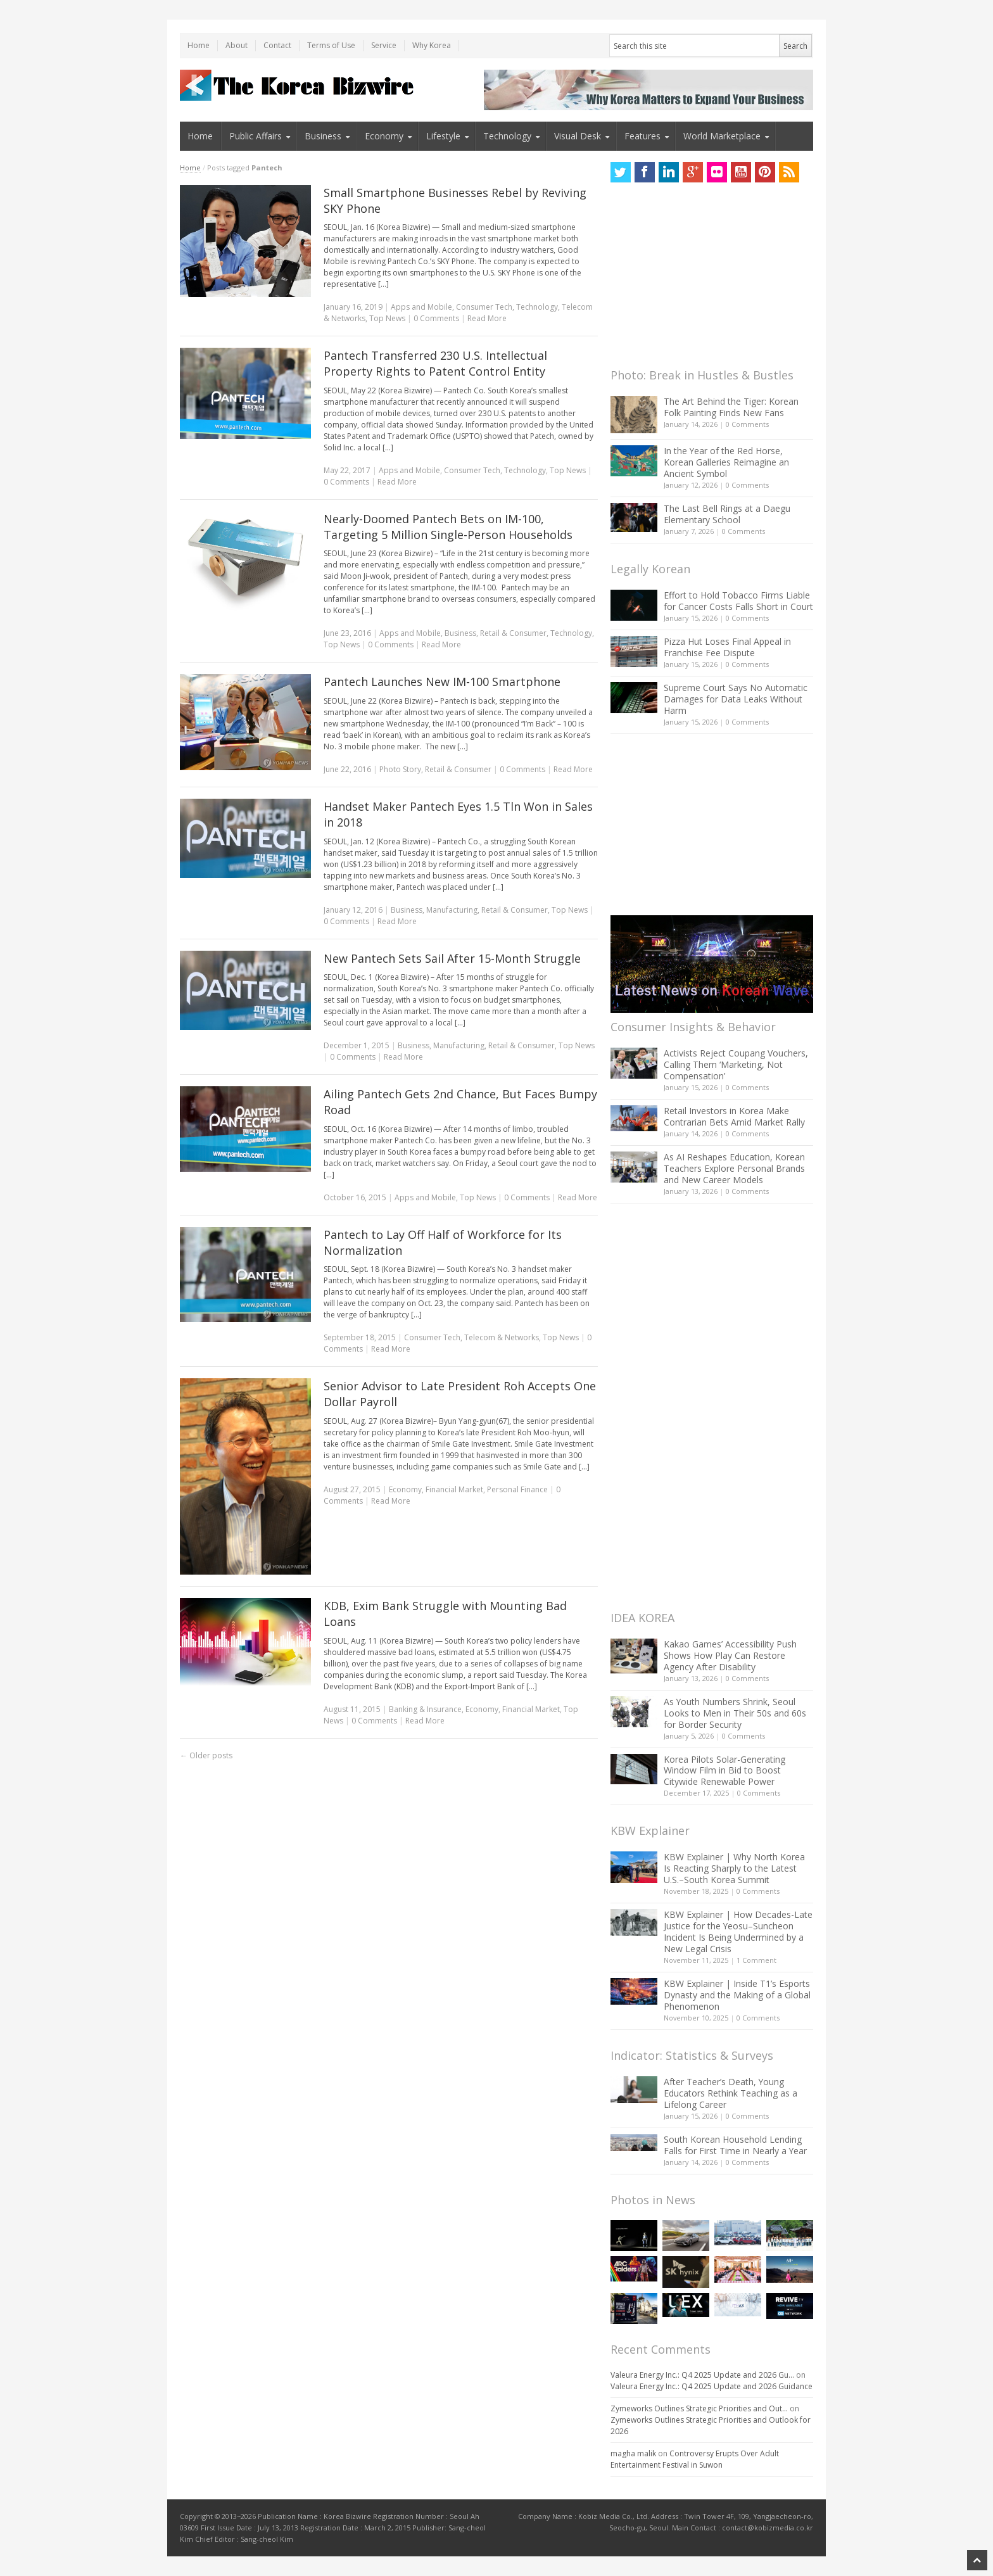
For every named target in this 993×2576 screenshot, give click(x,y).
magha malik (633, 2453)
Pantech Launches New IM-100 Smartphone (442, 681)
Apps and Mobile (421, 306)
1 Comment (756, 1960)
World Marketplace (722, 136)
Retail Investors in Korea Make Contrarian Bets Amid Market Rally (734, 1116)
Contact (277, 45)
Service (383, 45)
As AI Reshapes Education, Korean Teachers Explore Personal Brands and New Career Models (734, 1168)
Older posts (206, 1755)
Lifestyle (443, 136)
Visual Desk (577, 136)
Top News (387, 318)
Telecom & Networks (501, 1337)
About (236, 45)
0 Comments (747, 424)
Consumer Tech (484, 306)
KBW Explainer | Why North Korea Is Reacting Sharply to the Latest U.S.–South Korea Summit (734, 1868)
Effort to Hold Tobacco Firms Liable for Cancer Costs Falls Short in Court (738, 600)
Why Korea (431, 45)
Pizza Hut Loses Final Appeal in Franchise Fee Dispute (727, 647)
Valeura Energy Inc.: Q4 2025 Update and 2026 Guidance (711, 2386)
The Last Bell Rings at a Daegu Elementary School (727, 514)
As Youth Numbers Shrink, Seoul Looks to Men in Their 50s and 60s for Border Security (735, 1713)
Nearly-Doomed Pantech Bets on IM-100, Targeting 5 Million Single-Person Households (448, 526)
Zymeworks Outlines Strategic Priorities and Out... (699, 2408)
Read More (487, 318)
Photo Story (400, 769)
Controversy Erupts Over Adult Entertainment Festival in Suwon (694, 2459)
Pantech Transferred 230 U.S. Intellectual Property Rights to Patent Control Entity (435, 363)
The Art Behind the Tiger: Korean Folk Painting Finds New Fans (731, 407)
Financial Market (454, 1489)
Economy (384, 136)
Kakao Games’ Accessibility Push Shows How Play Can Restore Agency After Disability (730, 1655)
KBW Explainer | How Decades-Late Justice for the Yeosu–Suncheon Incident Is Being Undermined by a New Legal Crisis (738, 1931)
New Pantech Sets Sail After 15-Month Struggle (452, 958)
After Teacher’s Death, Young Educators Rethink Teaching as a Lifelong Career (730, 2093)
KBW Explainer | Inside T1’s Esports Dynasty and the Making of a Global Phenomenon (737, 1994)
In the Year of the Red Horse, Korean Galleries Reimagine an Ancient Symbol (726, 462)
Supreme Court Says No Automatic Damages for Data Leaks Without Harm (735, 699)
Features (642, 136)
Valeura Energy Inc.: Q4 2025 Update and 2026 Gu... (702, 2375)
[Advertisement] (705, 279)
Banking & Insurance (425, 1709)
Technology (507, 136)
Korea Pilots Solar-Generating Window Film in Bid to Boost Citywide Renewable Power (724, 1770)
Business (323, 136)
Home (198, 45)
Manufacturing (452, 909)
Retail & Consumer (513, 633)
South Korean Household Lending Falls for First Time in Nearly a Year (735, 2145)
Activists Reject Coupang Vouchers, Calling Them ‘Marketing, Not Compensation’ (736, 1064)
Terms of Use (331, 45)
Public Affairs (255, 136)
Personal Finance (517, 1489)
